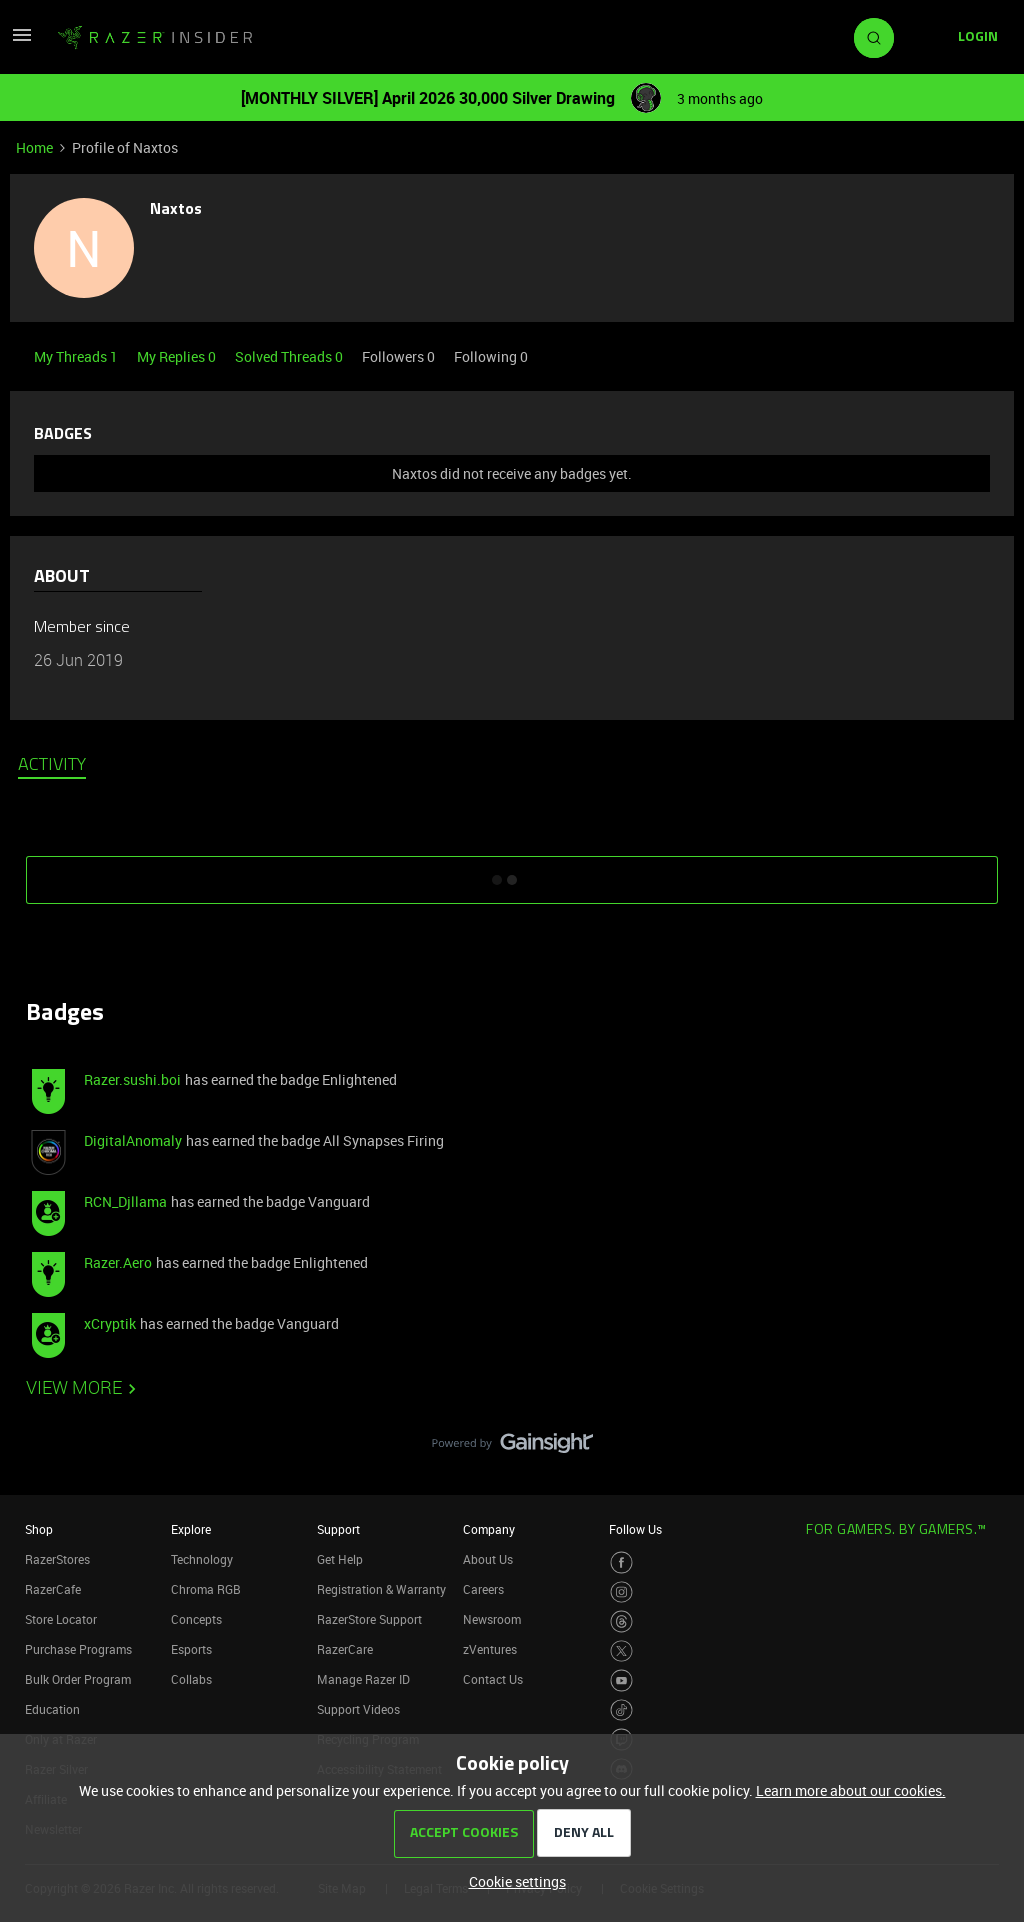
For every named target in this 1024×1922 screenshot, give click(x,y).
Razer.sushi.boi (132, 1079)
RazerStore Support (369, 1619)
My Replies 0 (178, 356)
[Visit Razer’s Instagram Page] (621, 1592)
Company (489, 1529)
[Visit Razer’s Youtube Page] (621, 1680)
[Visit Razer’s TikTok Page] (621, 1710)
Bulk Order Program (78, 1679)
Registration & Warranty (381, 1589)
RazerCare (345, 1649)
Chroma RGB (206, 1589)
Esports (191, 1649)
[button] (22, 41)
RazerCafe (53, 1589)
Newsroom (492, 1619)
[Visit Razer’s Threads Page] (621, 1621)
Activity (52, 766)
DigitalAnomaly (133, 1140)
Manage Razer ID (363, 1679)
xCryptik (110, 1323)
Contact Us (493, 1679)
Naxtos (176, 210)
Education (52, 1709)
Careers (483, 1589)
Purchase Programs (78, 1649)
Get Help (340, 1559)
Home (34, 147)
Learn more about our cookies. (851, 1790)
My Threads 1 (77, 356)
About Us (488, 1559)
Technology (202, 1559)
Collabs (191, 1679)
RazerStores (57, 1559)
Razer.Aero (118, 1262)
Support (338, 1529)
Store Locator (61, 1619)
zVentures (490, 1649)
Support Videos (358, 1709)
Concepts (196, 1619)
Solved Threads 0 (290, 356)
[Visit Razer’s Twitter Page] (621, 1651)
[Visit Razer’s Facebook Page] (621, 1562)
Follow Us (635, 1529)
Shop (39, 1529)
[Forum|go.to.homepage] (155, 38)
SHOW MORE (512, 873)
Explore (191, 1529)
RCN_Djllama (125, 1201)
